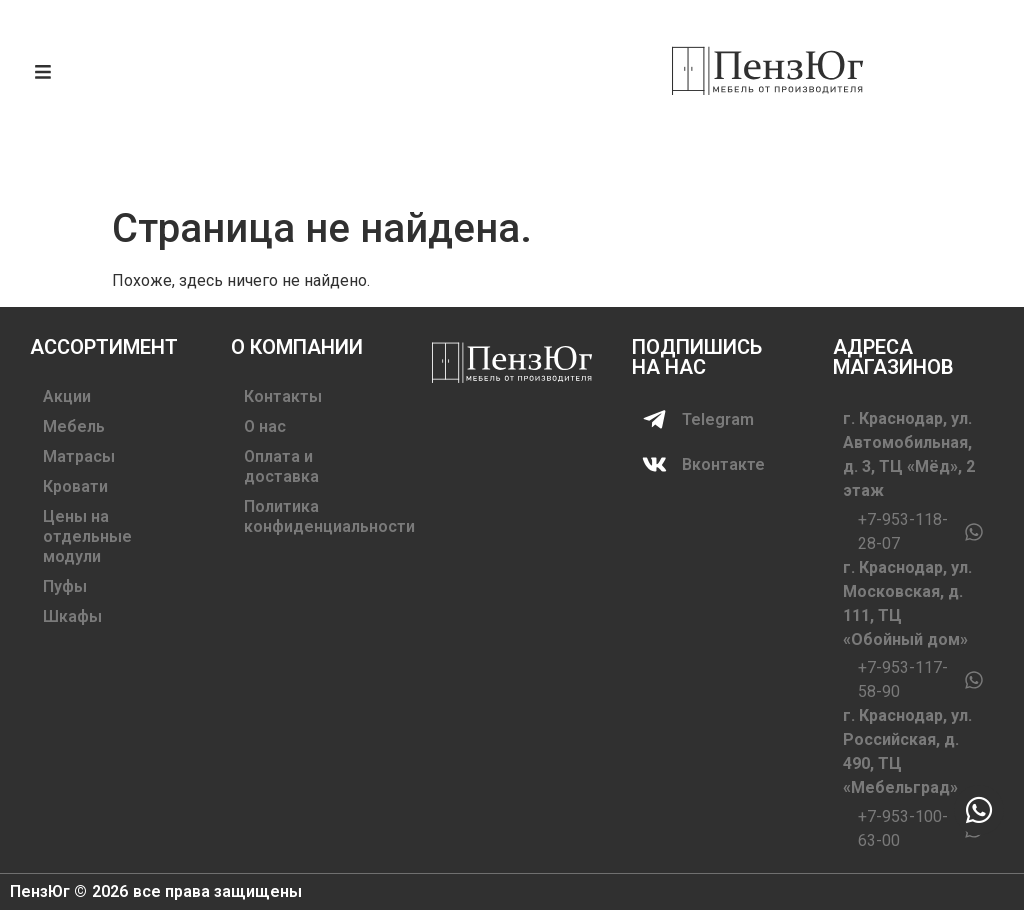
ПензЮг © (48, 891)
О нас (265, 426)
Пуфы (65, 586)
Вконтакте (723, 464)
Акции (67, 396)
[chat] (979, 810)
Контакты (283, 396)
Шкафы (72, 616)
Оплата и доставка (281, 466)
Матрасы (79, 456)
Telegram (718, 419)
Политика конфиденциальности (313, 516)
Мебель (74, 426)
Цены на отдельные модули (87, 536)
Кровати (75, 486)
